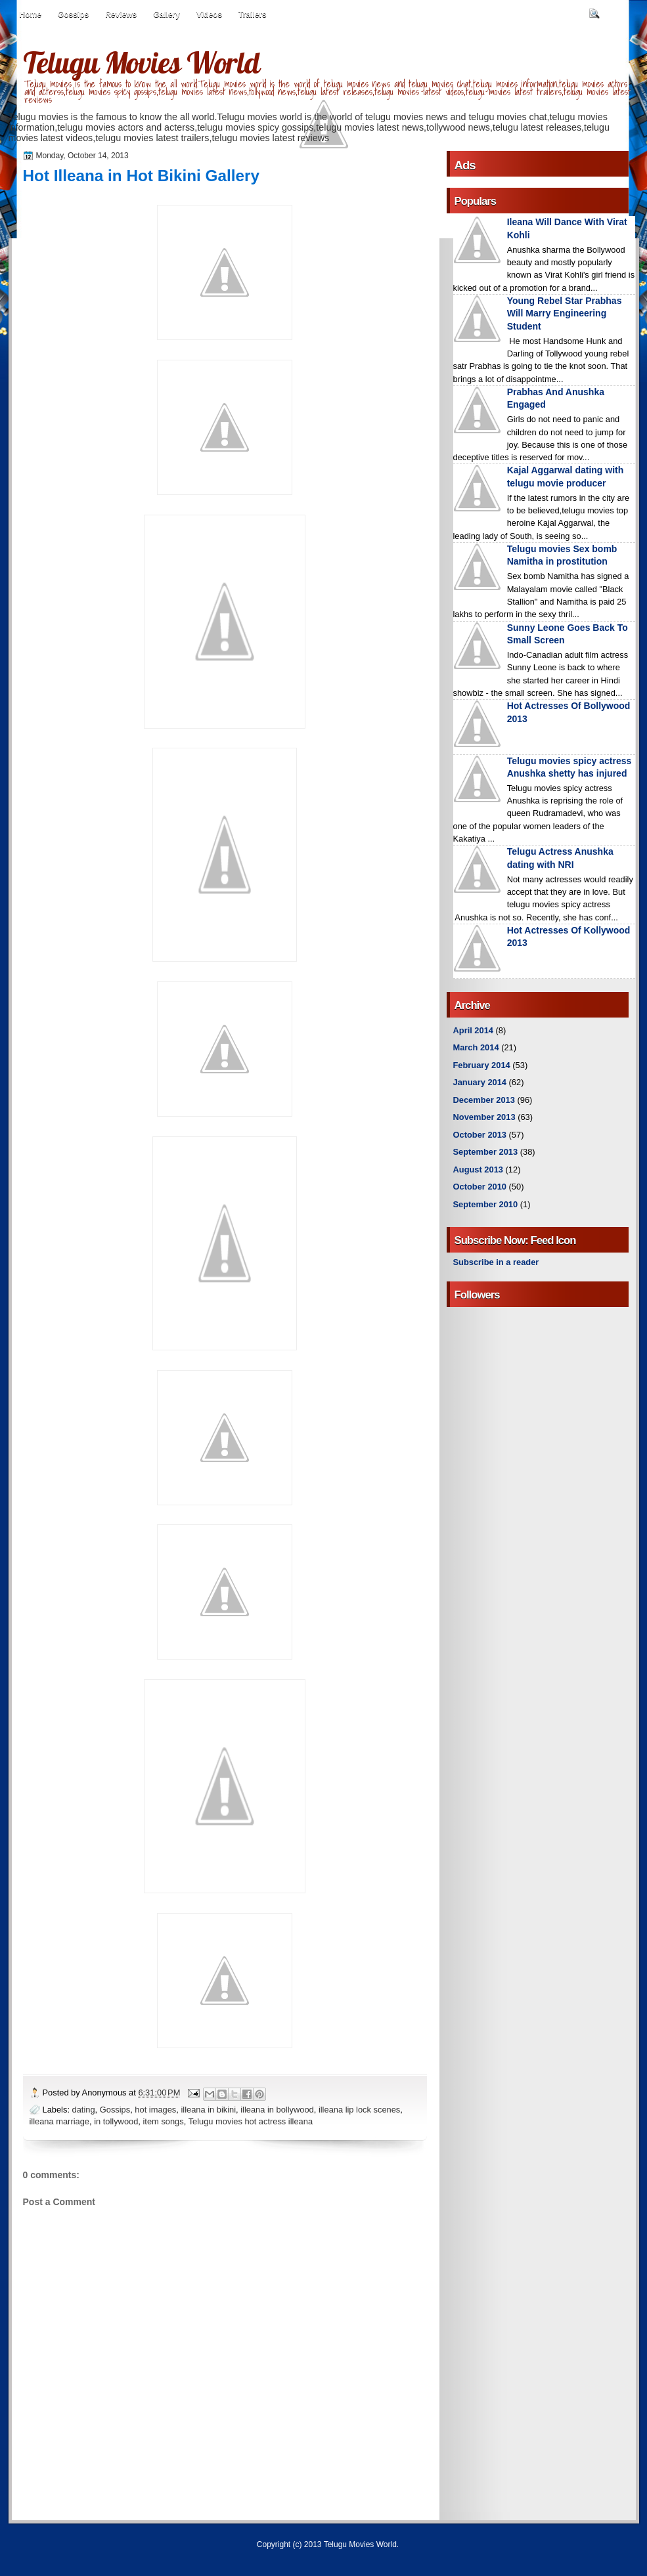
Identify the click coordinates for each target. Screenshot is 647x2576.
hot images (155, 2109)
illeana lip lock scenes (359, 2109)
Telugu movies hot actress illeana (251, 2121)
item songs (163, 2121)
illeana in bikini (208, 2109)
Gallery (166, 14)
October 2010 (479, 1186)
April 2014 (473, 1030)
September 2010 (485, 1204)
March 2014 (476, 1047)
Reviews (121, 14)
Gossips (73, 14)
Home (30, 14)
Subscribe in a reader (496, 1262)
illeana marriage (60, 2121)
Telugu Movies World (141, 62)
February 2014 (481, 1065)
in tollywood (116, 2121)
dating (83, 2109)
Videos (209, 14)
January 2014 (480, 1082)
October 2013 (479, 1135)
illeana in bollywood (277, 2109)
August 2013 (478, 1169)
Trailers (252, 14)
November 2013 (484, 1117)
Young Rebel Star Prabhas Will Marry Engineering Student (564, 313)
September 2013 (485, 1152)
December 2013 (484, 1100)
